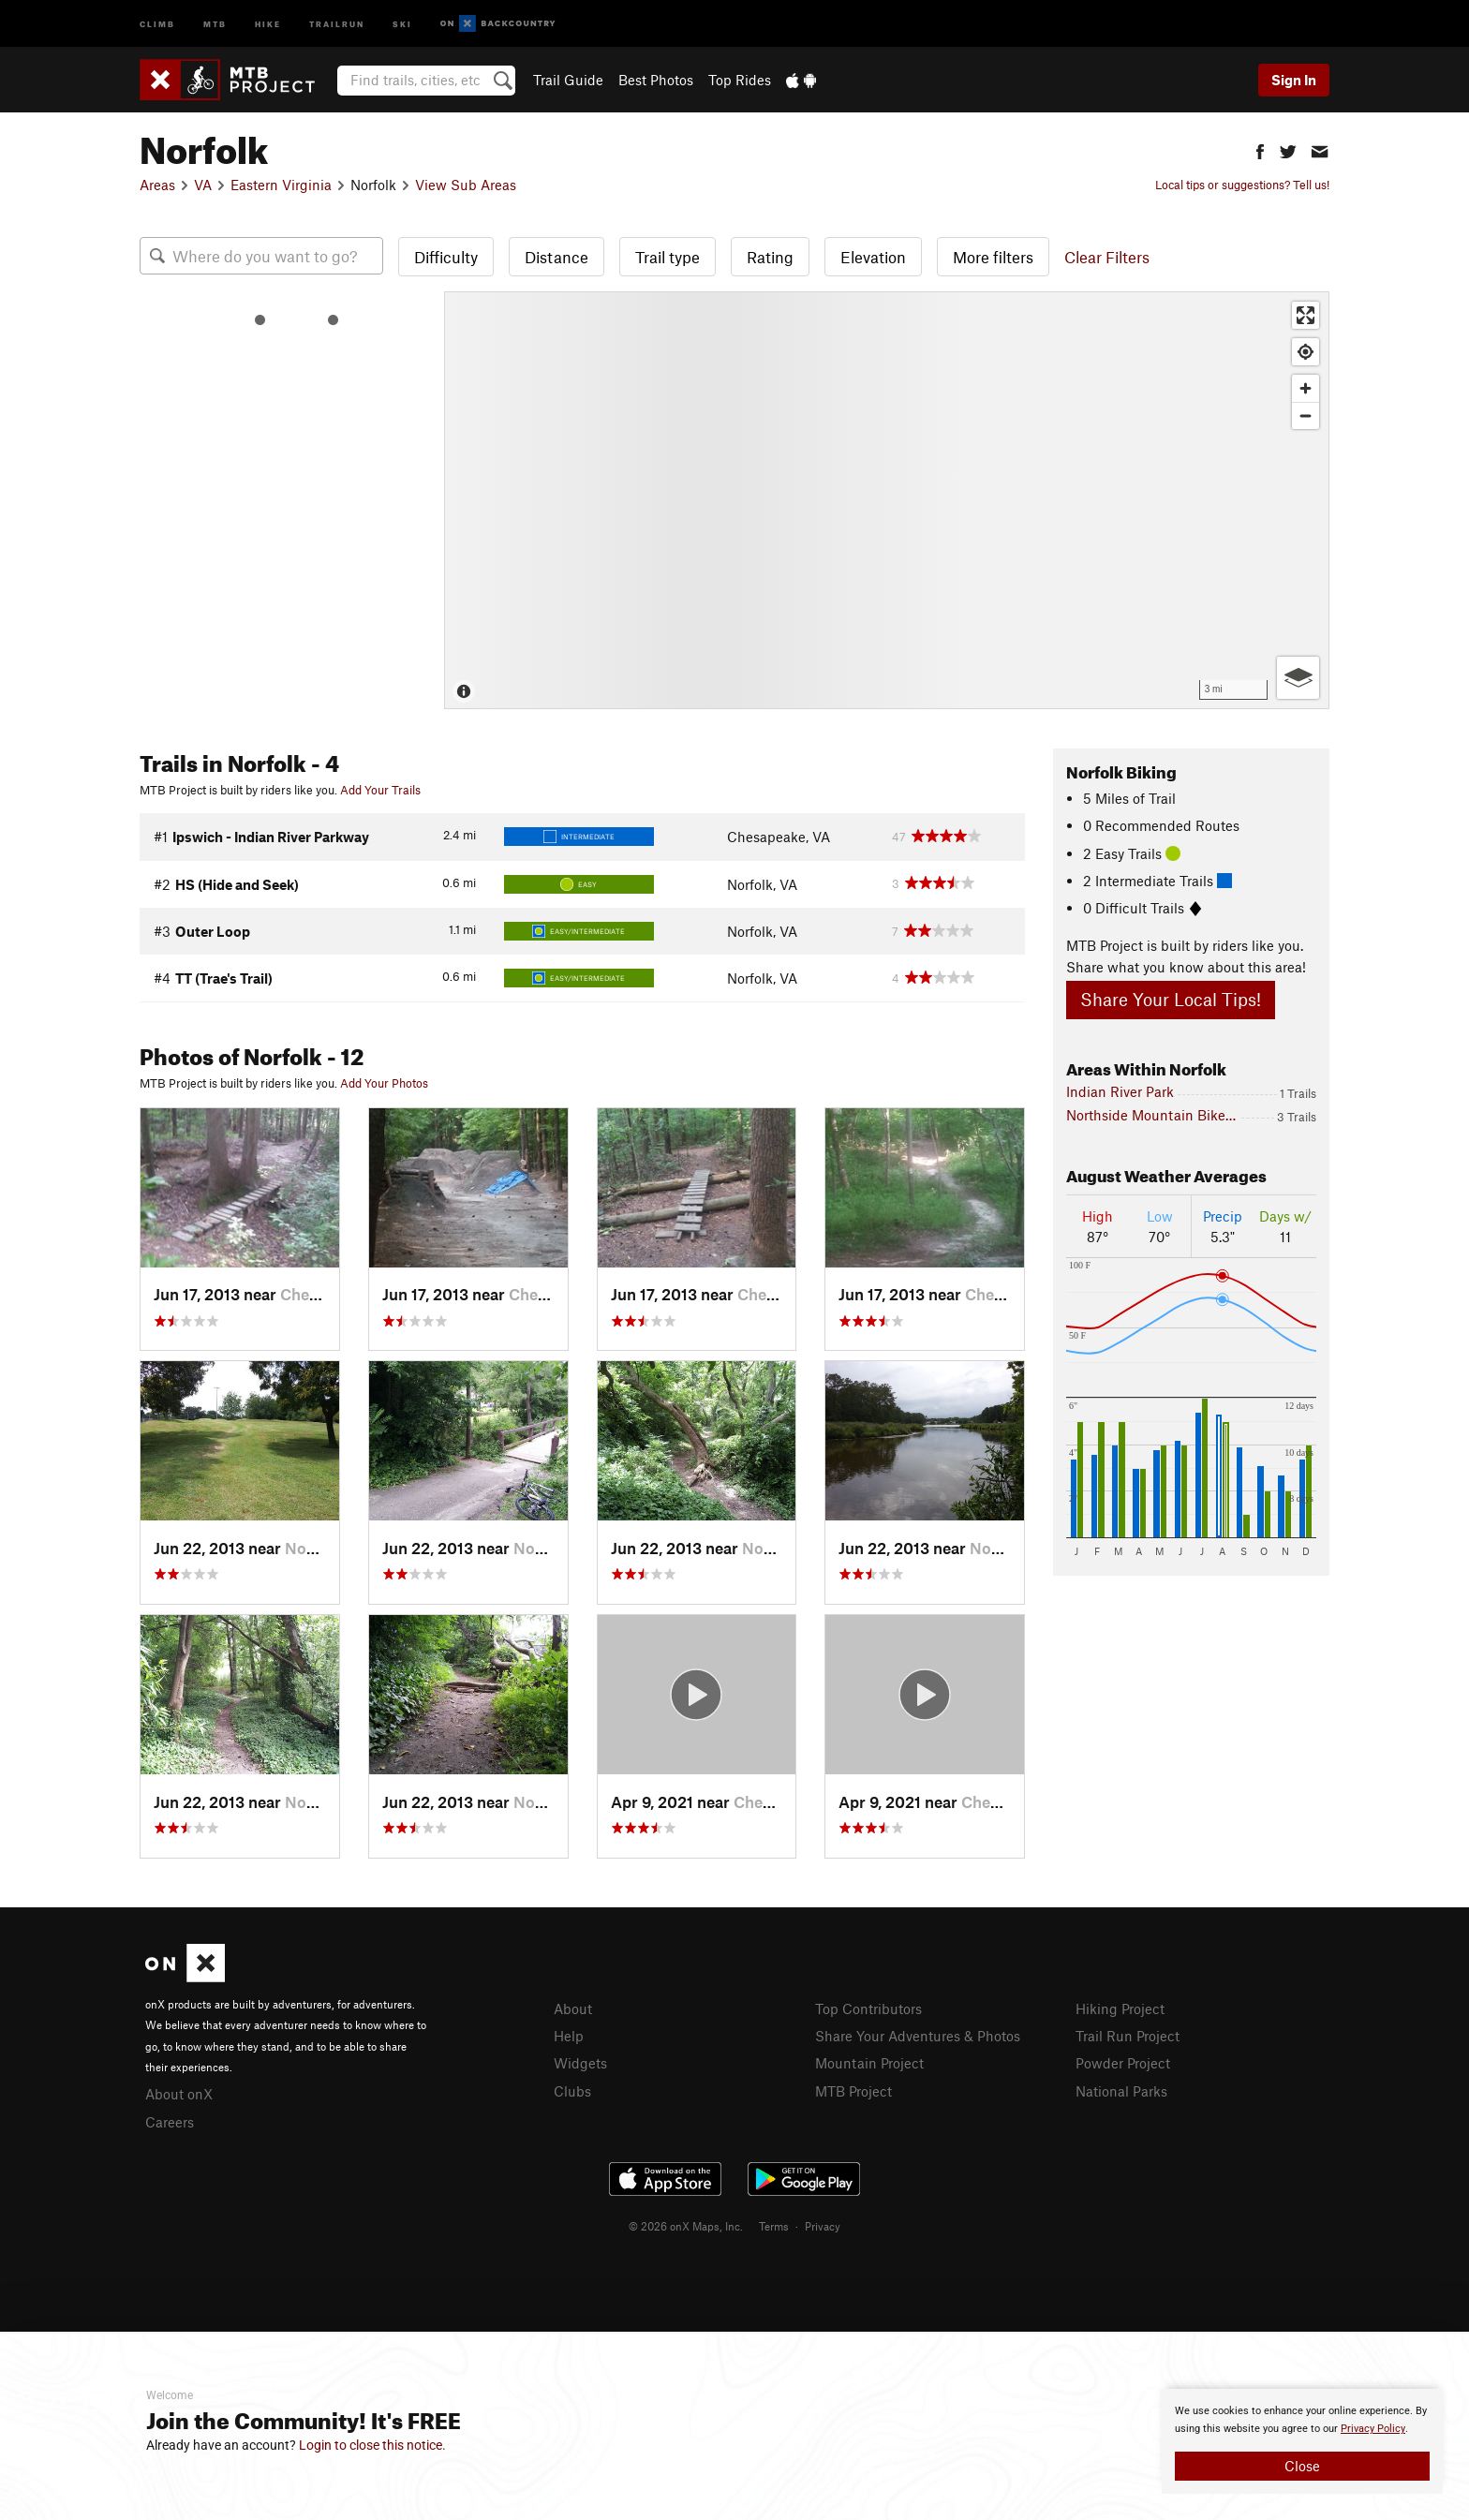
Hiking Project (1120, 2008)
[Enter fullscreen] (1305, 315)
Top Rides (739, 79)
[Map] (886, 500)
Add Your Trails (380, 789)
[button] (1260, 149)
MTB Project (853, 2091)
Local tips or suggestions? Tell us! (1242, 184)
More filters (993, 256)
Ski (402, 23)
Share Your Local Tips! (1170, 999)
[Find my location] (1305, 351)
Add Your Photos (384, 1082)
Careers (169, 2121)
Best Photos (655, 79)
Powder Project (1123, 2062)
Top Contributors (868, 2008)
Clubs (572, 2091)
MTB (215, 23)
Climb (157, 23)
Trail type (667, 256)
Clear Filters (1107, 256)
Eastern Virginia (281, 184)
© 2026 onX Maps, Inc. (686, 2225)
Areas (157, 184)
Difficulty (446, 256)
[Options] (1298, 678)
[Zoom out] (1305, 415)
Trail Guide (568, 79)
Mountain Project (869, 2062)
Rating (770, 256)
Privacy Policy (1373, 2429)
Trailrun (336, 23)
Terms (774, 2225)
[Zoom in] (1305, 388)
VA (203, 184)
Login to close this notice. (372, 2445)
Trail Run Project (1128, 2035)
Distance (556, 256)
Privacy (822, 2225)
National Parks (1121, 2091)
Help (569, 2035)
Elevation (873, 256)
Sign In (1293, 79)
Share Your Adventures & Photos (917, 2035)
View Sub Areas (465, 184)
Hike (268, 23)
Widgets (580, 2062)
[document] (1302, 2441)
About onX (179, 2093)
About (573, 2008)
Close (1302, 2465)
